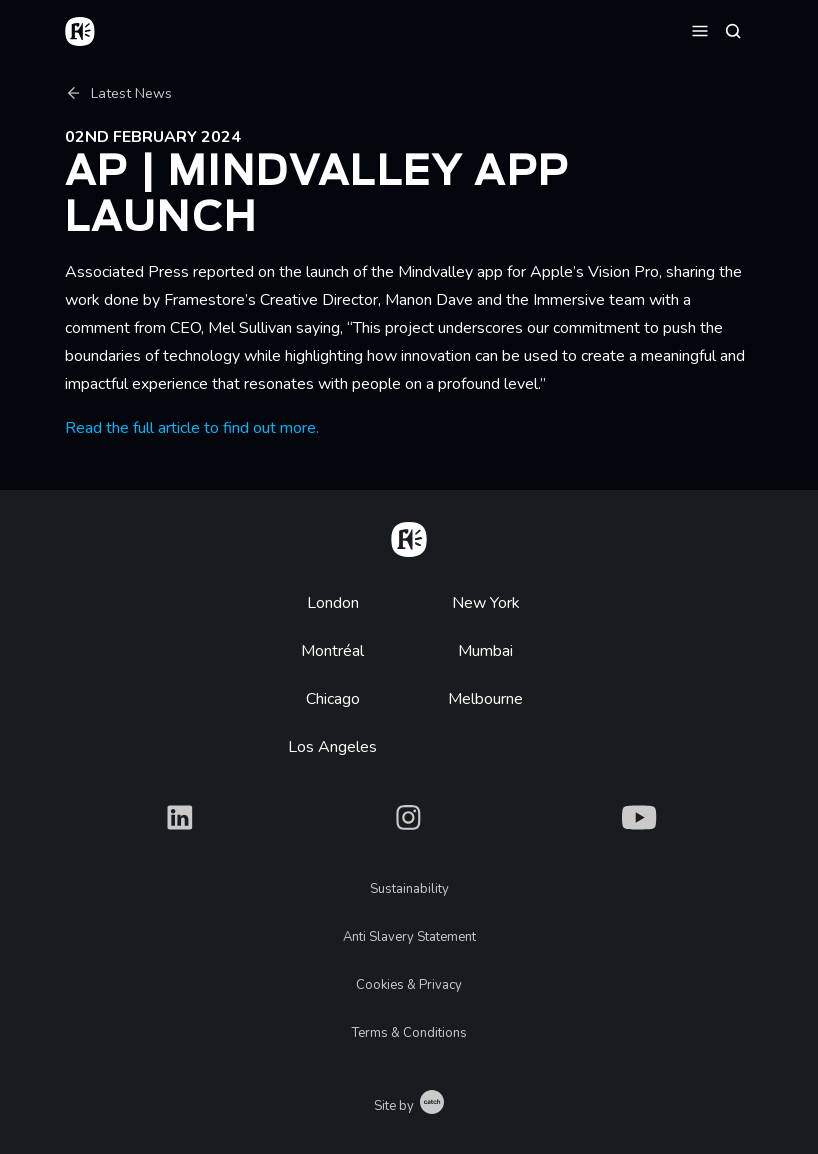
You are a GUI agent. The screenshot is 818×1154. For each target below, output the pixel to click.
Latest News (118, 93)
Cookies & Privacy (409, 985)
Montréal (332, 651)
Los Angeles (332, 747)
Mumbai (485, 651)
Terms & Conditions (409, 1033)
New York (486, 603)
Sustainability (409, 889)
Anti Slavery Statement (409, 937)
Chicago (333, 699)
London (333, 603)
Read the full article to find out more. (192, 428)
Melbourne (485, 699)
